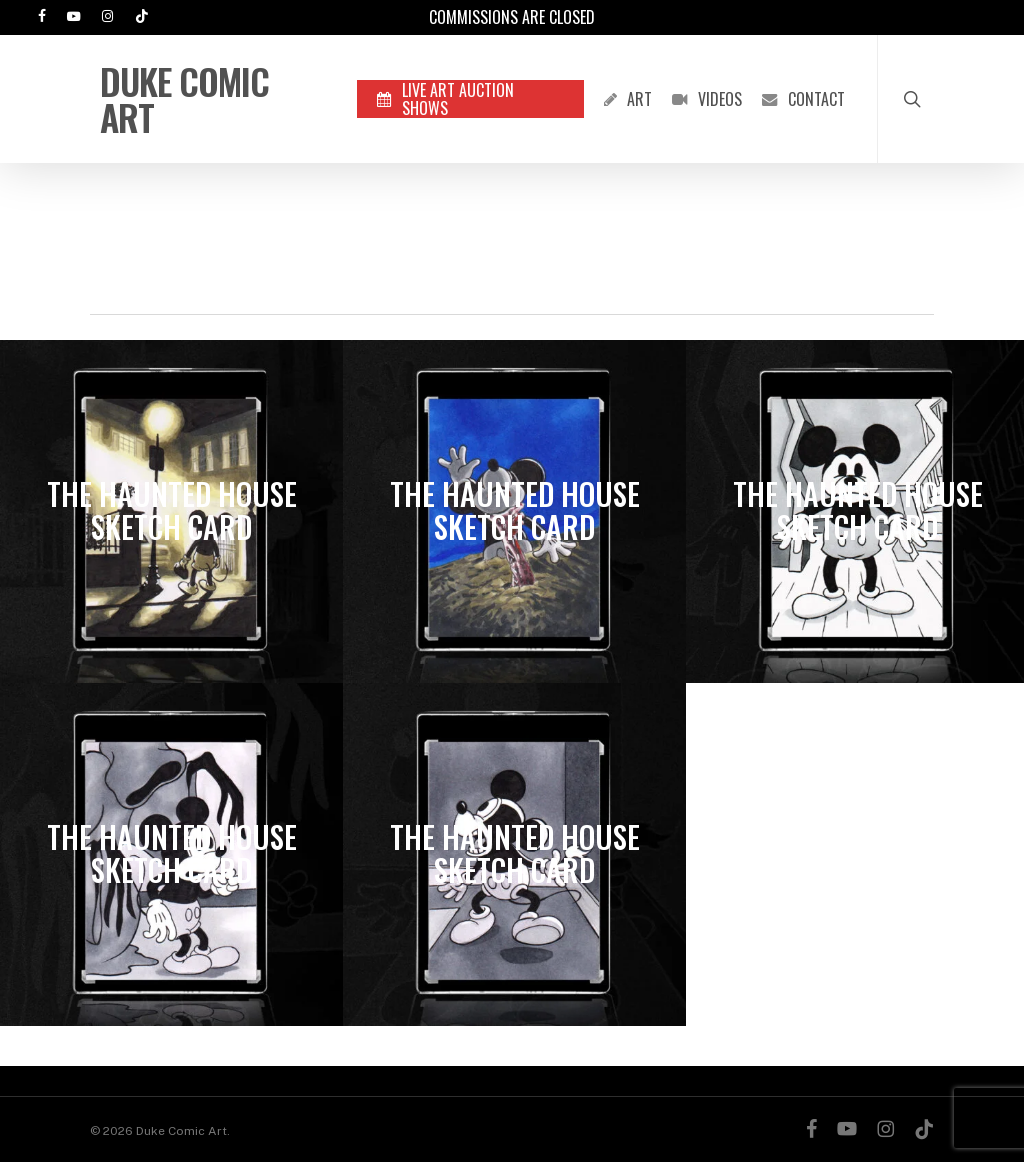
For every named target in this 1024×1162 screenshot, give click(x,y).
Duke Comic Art (184, 99)
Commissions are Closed (512, 17)
